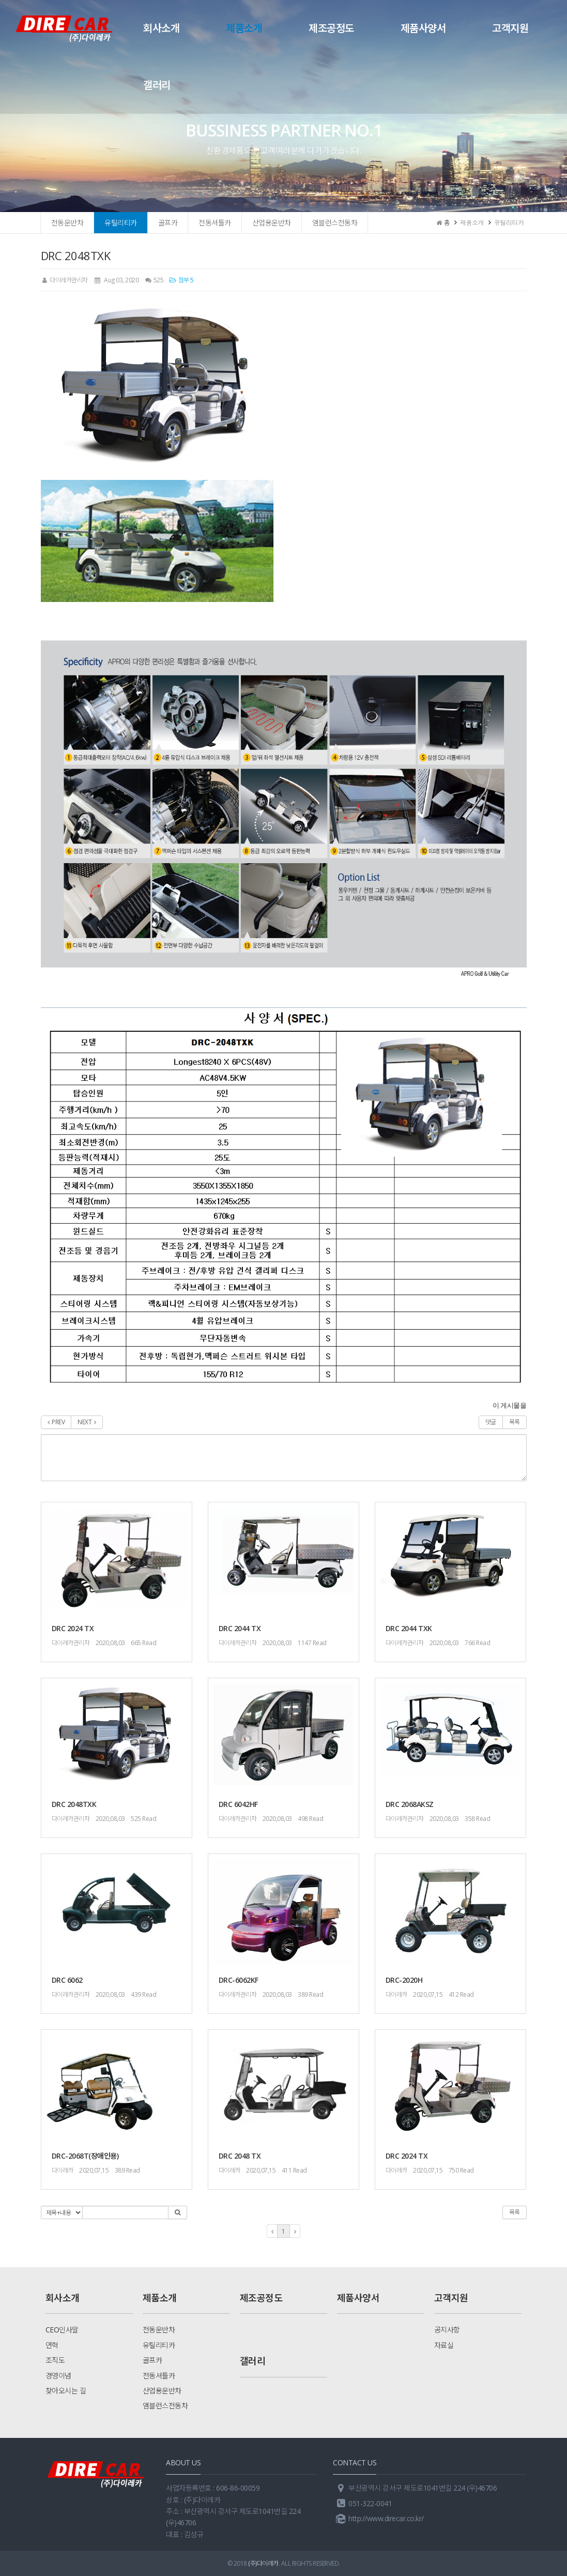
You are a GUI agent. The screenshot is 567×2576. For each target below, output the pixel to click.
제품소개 (244, 28)
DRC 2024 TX (73, 1628)
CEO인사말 (62, 2329)
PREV (56, 1422)
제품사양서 (423, 28)
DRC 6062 (67, 1980)
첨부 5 (181, 280)
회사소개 (161, 28)
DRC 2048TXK (74, 1804)
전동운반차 (67, 223)
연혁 (51, 2345)
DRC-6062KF (238, 1980)
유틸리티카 (120, 223)
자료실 (444, 2345)
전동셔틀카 (214, 223)
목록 (514, 1422)
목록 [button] (514, 2212)
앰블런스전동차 (335, 223)
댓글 (490, 1422)
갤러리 (157, 85)
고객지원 (510, 28)
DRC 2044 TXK (409, 1628)
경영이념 (58, 2376)
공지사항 (447, 2329)
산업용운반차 (271, 223)
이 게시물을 (510, 1405)
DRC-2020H (404, 1980)
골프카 (168, 223)
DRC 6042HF (238, 1804)
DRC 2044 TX (240, 1628)
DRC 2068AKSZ (410, 1804)
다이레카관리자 (64, 280)
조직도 (55, 2360)
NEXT (87, 1422)
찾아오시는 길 (65, 2391)
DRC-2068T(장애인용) (85, 2156)
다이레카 (396, 1994)
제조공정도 (331, 28)
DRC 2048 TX (240, 2156)
